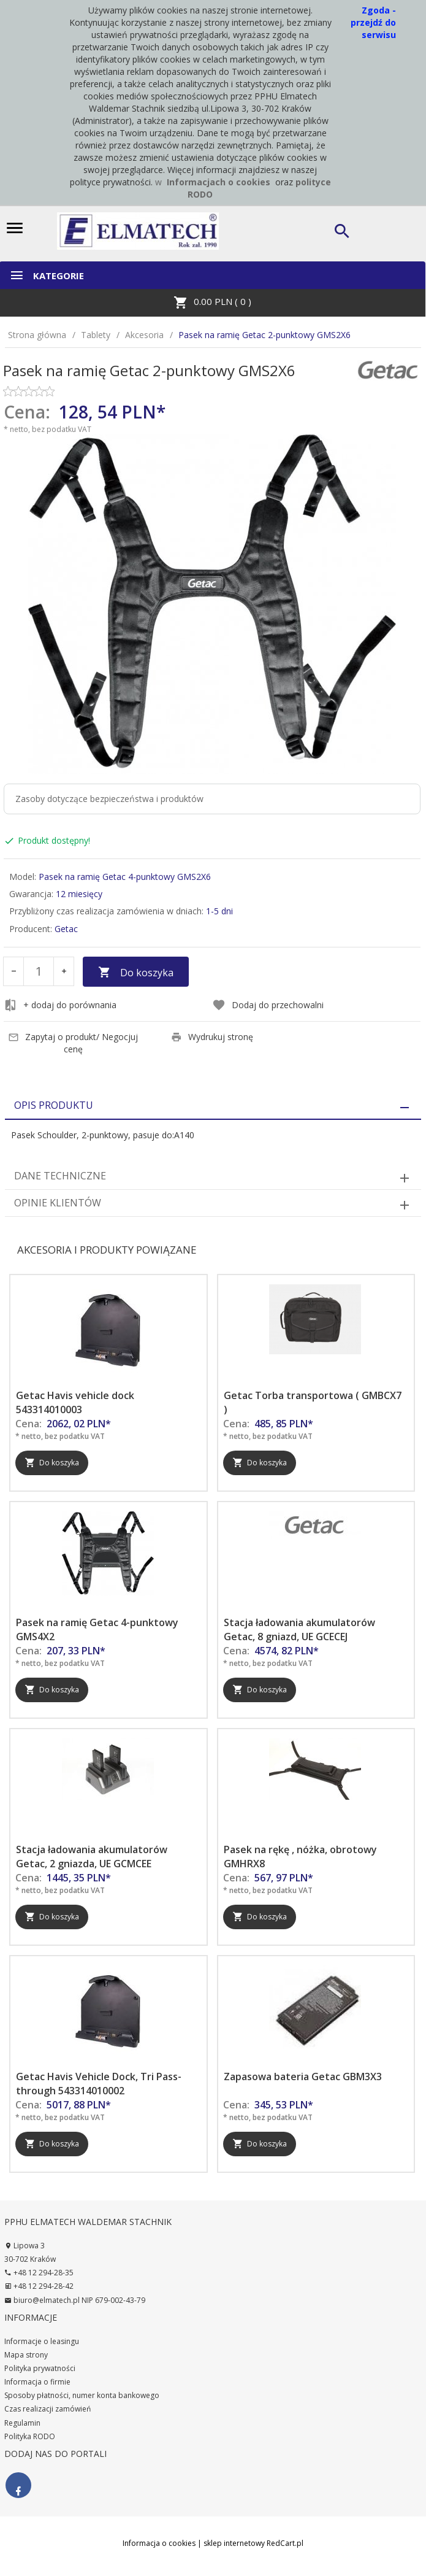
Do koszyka (135, 972)
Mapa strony (26, 2355)
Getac (66, 929)
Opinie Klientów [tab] (57, 1202)
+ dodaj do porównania (60, 1005)
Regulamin (22, 2423)
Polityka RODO (29, 2436)
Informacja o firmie (37, 2382)
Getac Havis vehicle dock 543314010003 (75, 1402)
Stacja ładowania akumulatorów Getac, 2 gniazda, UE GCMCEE (91, 1856)
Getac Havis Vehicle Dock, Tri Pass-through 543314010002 (98, 2083)
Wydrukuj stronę (212, 1037)
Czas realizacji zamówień (47, 2409)
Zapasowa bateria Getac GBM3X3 (303, 2076)
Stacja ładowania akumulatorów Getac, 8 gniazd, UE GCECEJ (299, 1629)
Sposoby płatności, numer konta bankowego (81, 2395)
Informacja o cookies (159, 2543)
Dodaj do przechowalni (268, 1005)
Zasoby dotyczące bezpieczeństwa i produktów (109, 798)
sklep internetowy (234, 2543)
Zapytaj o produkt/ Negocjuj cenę (73, 1043)
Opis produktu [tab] (53, 1105)
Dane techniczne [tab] (60, 1175)
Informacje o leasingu (41, 2341)
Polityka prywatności (39, 2368)
